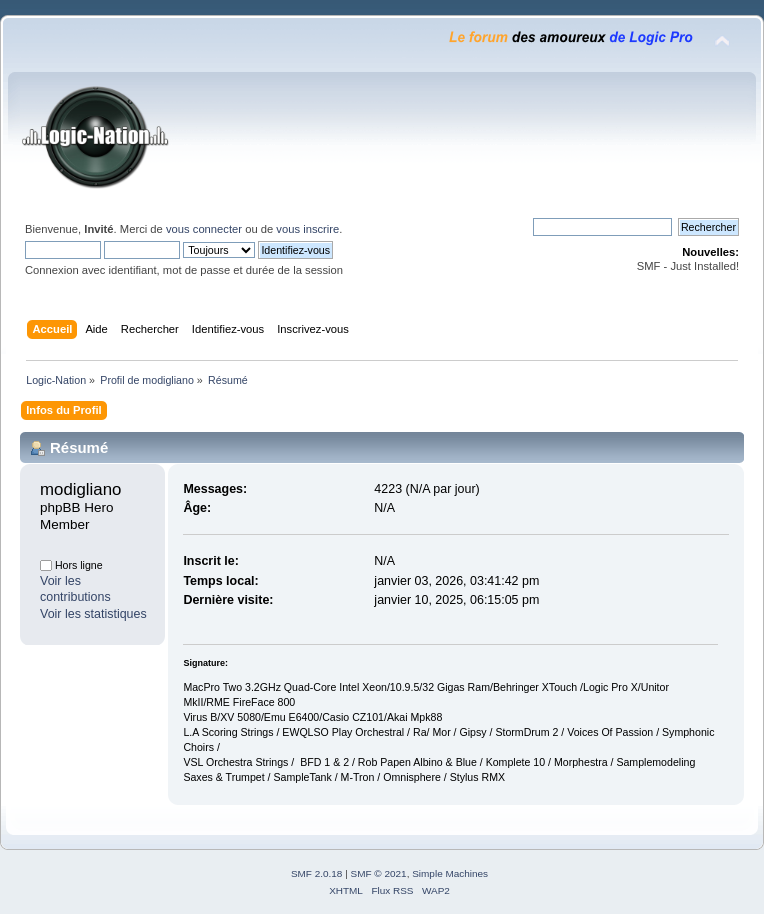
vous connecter (204, 229)
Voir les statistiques (93, 614)
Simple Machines (450, 873)
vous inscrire (307, 229)
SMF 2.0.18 (317, 873)
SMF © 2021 (379, 873)
